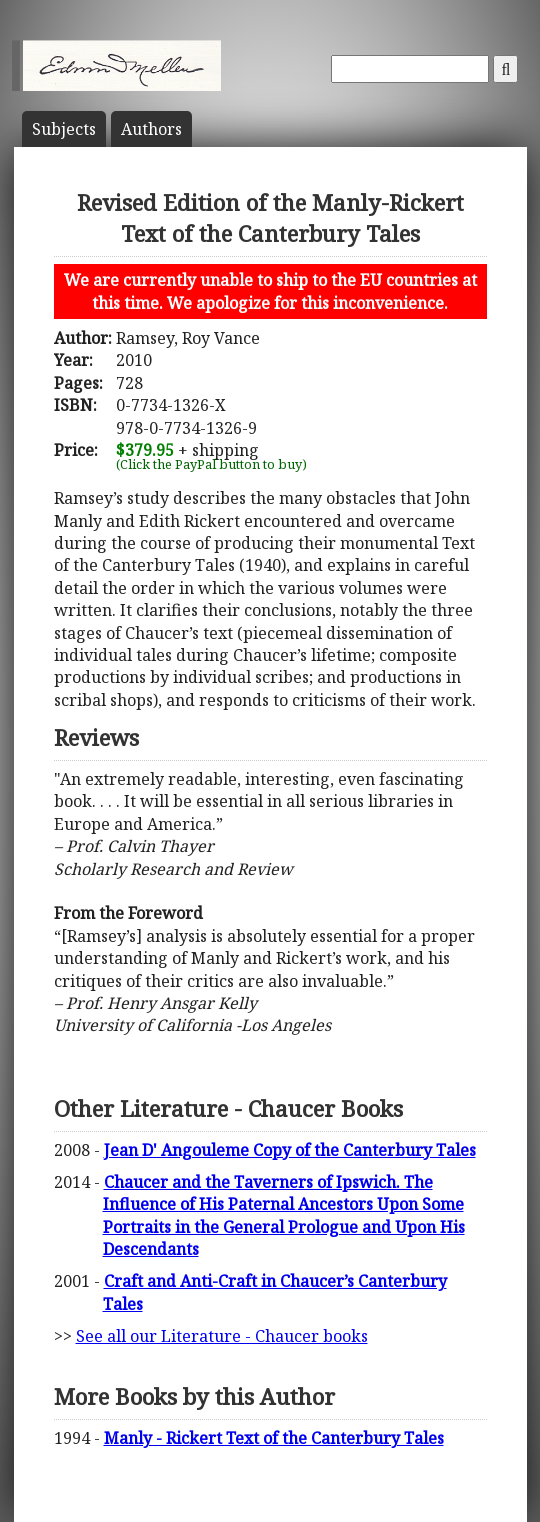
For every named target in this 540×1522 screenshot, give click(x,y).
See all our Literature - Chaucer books (222, 1336)
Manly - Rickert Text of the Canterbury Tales (274, 1438)
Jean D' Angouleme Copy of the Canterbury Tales (290, 1150)
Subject (64, 129)
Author (151, 129)
